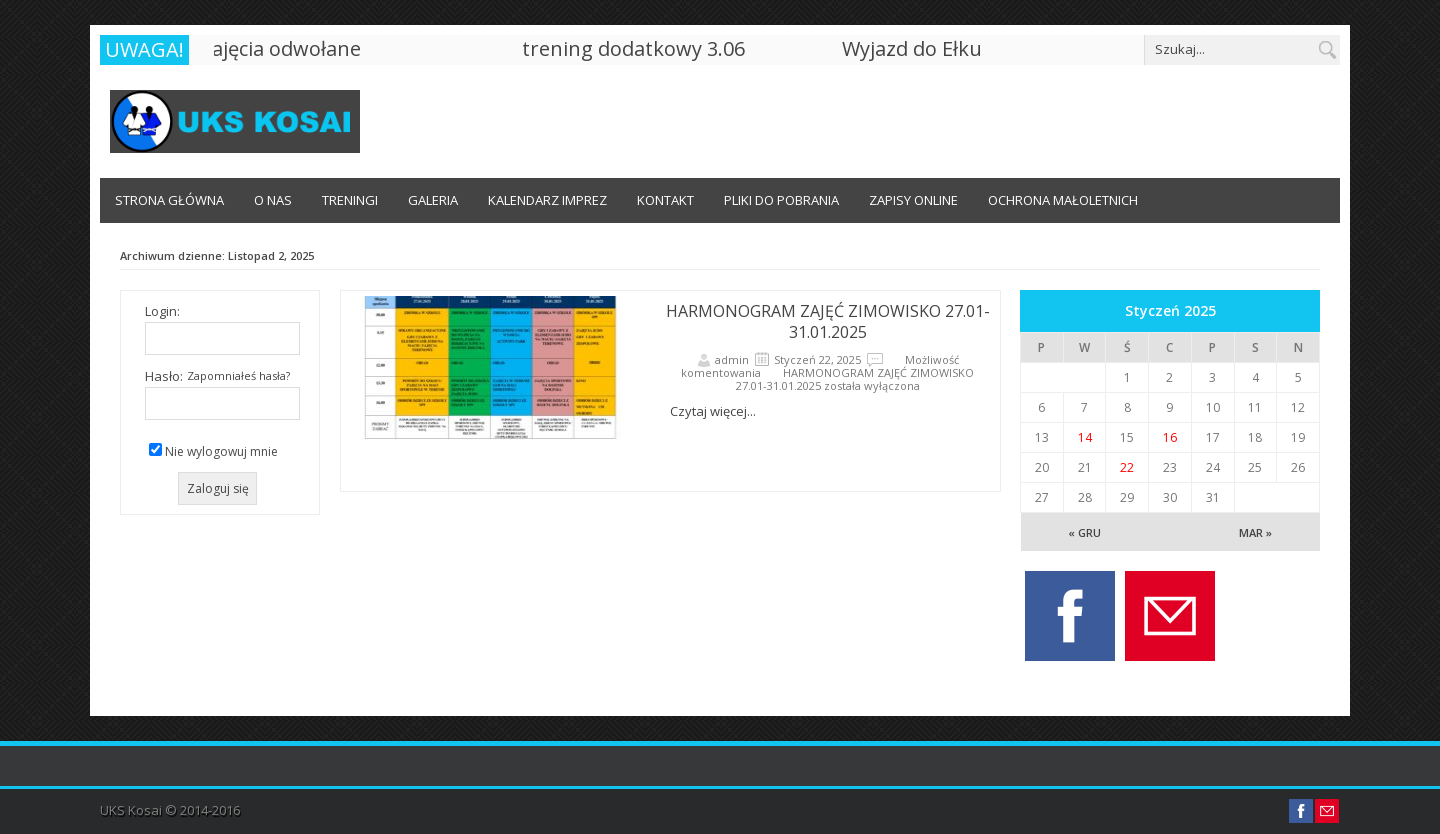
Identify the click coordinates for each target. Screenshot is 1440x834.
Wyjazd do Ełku (915, 48)
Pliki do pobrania (781, 200)
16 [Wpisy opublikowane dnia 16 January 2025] (1170, 437)
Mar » (1255, 532)
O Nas (273, 200)
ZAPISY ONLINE (913, 200)
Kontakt (665, 200)
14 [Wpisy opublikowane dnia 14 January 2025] (1085, 437)
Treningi (350, 200)
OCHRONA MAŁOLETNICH (1063, 200)
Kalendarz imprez (547, 200)
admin (732, 359)
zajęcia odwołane (284, 48)
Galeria (433, 200)
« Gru (1084, 532)
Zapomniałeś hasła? (238, 375)
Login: (162, 311)
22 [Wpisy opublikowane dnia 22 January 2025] (1127, 467)
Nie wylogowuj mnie (221, 451)
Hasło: (164, 376)
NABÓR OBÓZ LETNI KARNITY (200, 245)
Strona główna (169, 200)
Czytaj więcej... (713, 411)
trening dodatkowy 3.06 (636, 48)
